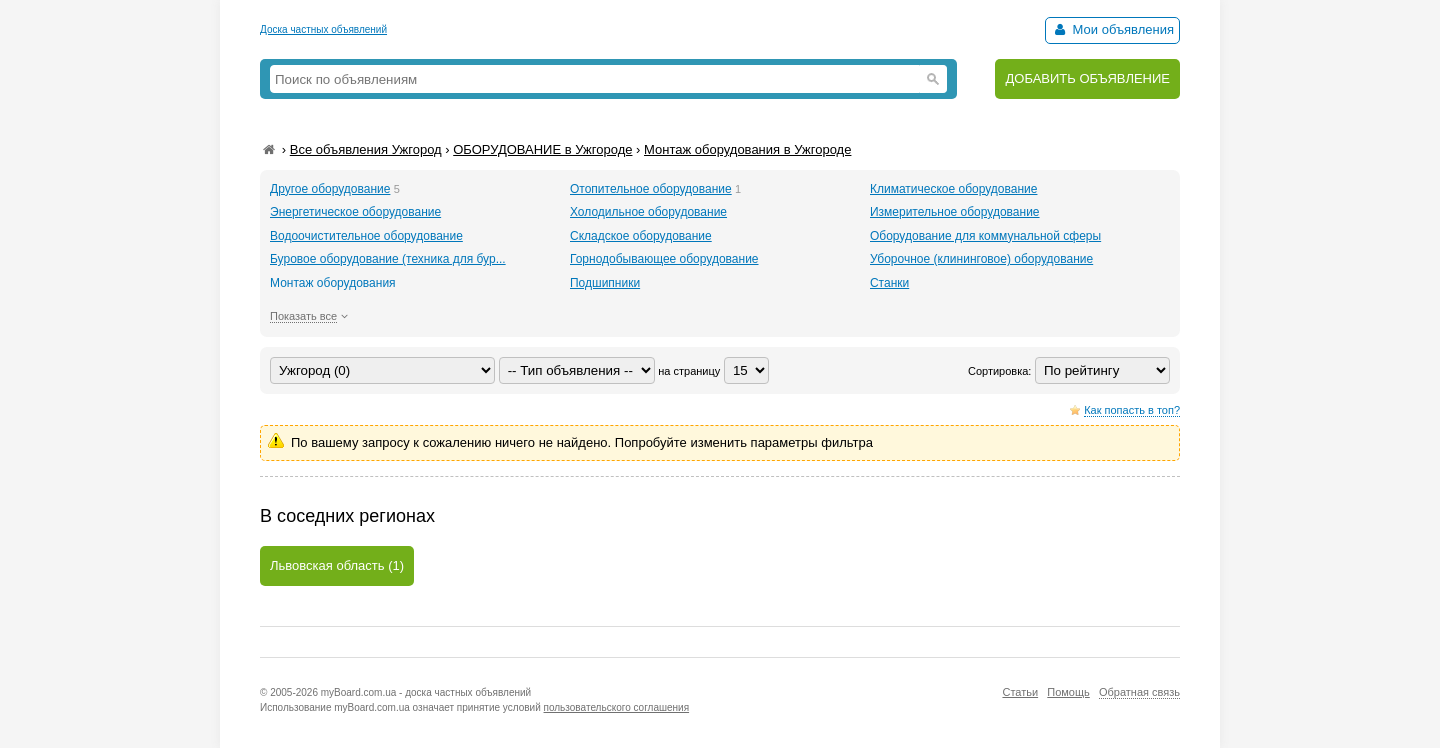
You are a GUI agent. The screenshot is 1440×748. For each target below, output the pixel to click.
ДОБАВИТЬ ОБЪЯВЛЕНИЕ (1087, 78)
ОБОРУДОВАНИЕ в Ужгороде (542, 149)
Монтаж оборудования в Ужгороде (747, 149)
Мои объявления (1112, 29)
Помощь (1068, 692)
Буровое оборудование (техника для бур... (388, 259)
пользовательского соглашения (617, 707)
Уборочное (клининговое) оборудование (981, 259)
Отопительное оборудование (651, 189)
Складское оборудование (641, 236)
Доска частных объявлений (323, 29)
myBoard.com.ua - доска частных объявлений (426, 692)
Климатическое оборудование (954, 189)
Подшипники (605, 283)
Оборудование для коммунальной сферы (985, 236)
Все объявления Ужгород (366, 149)
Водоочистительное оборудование (366, 236)
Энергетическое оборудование (355, 212)
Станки (889, 283)
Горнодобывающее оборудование (664, 259)
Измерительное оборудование (955, 212)
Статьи (1020, 692)
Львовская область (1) (337, 565)
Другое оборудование (330, 189)
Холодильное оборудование (648, 212)
